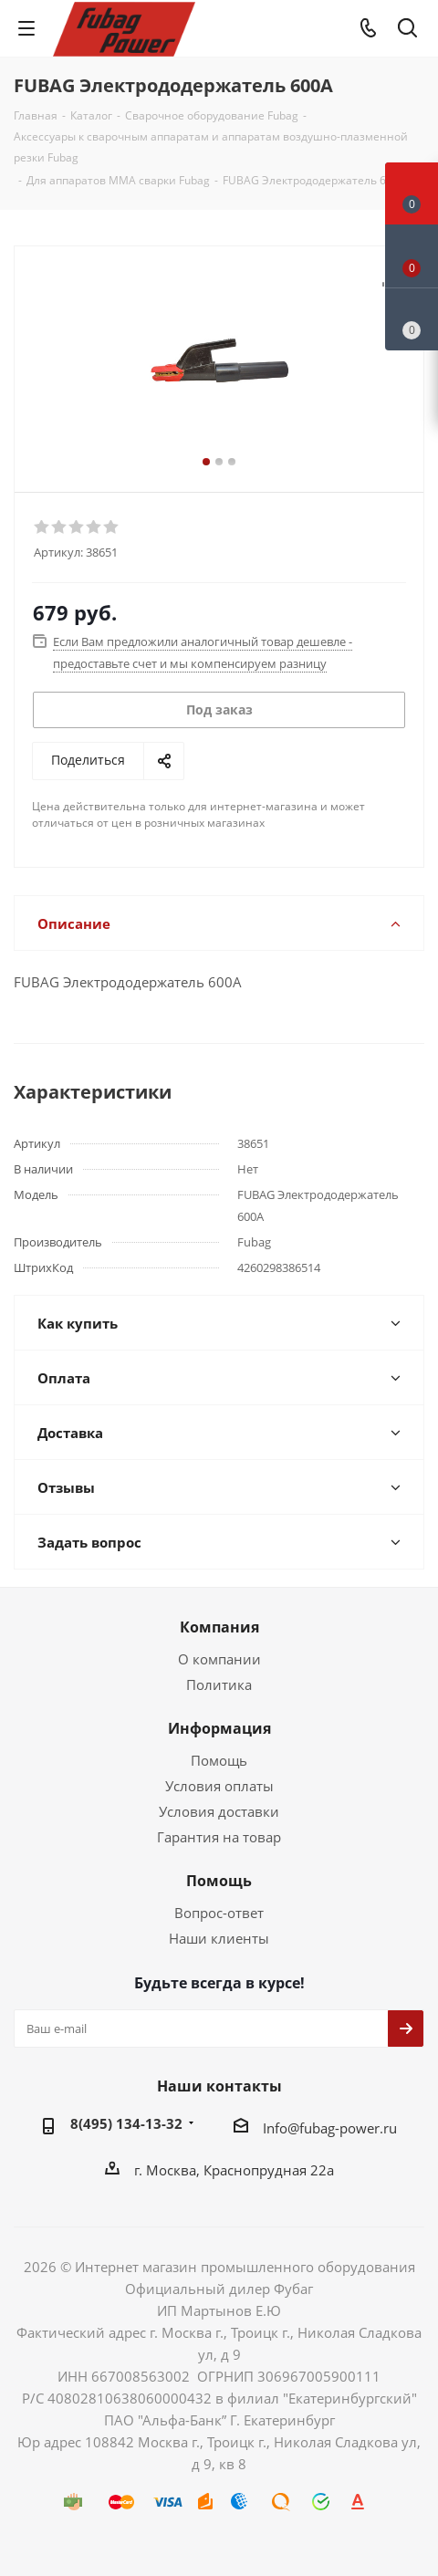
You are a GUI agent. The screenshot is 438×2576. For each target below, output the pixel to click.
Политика (219, 1684)
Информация (219, 1728)
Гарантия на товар (219, 1837)
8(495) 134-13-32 (126, 2123)
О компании (219, 1659)
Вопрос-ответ (219, 1912)
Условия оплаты (219, 1786)
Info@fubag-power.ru (330, 2128)
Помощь (219, 1760)
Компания (219, 1627)
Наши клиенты (219, 1938)
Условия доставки (219, 1811)
